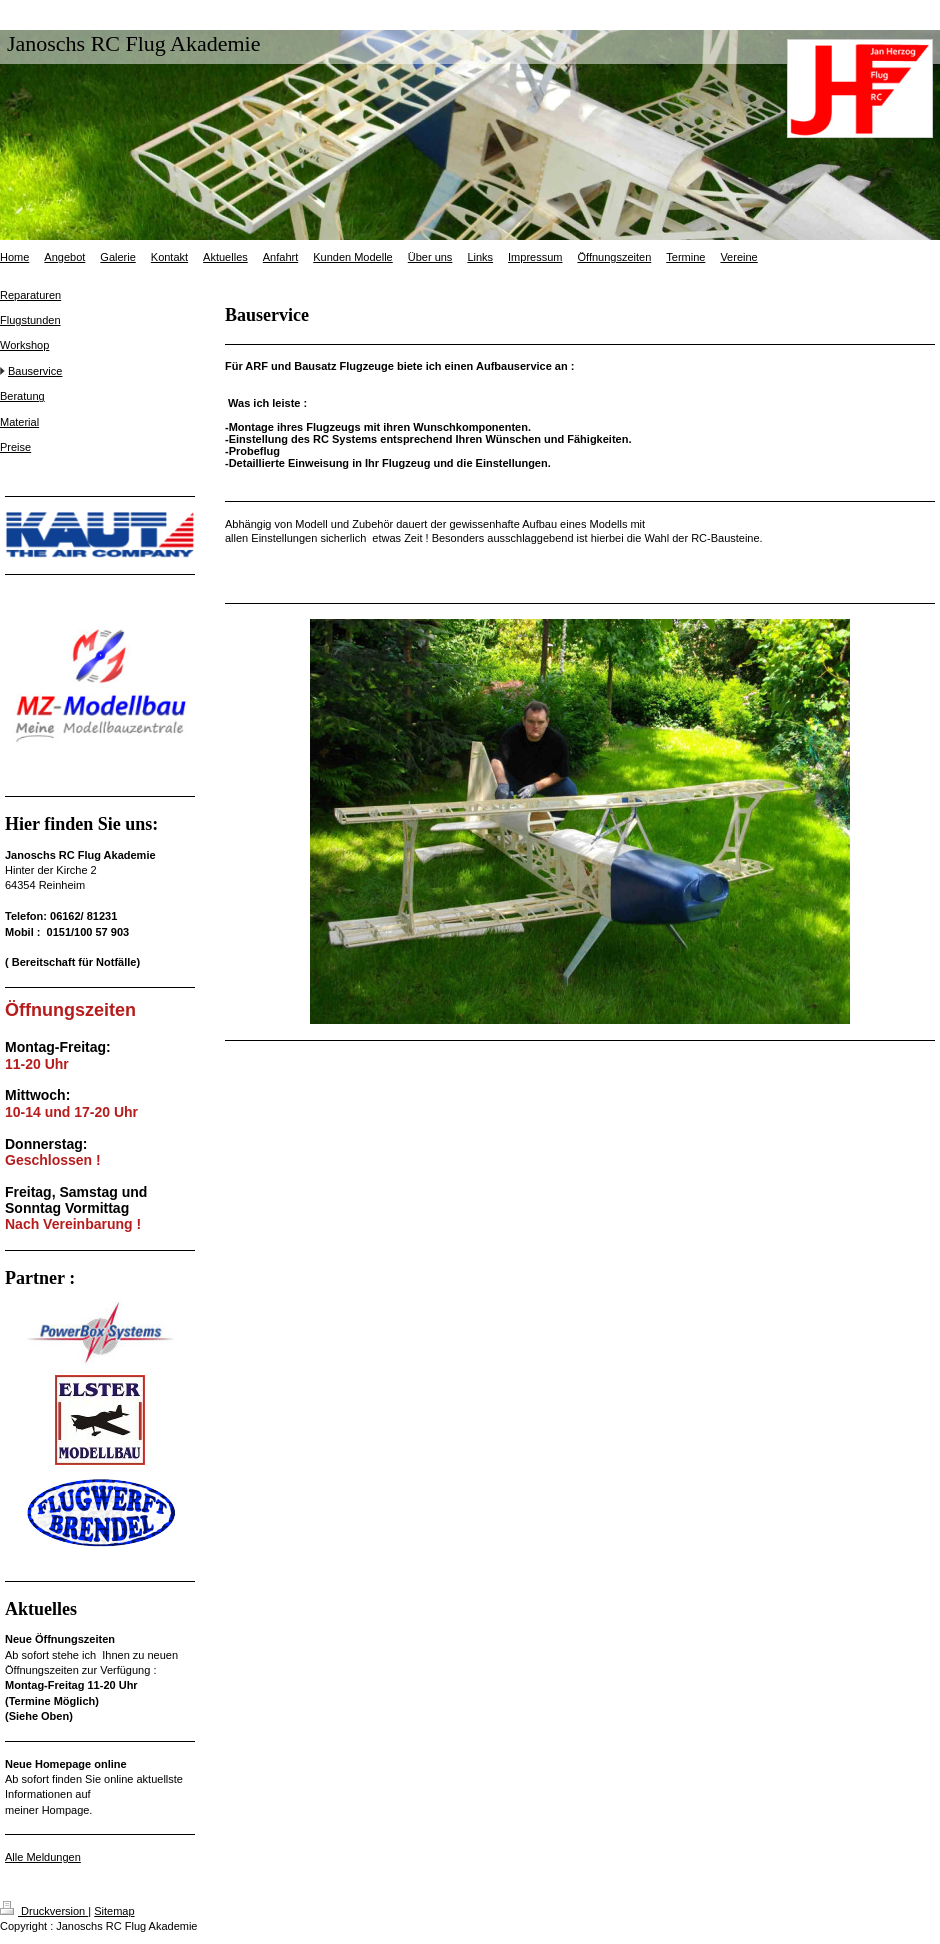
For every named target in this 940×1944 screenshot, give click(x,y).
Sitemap (114, 1911)
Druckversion (44, 1911)
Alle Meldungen (43, 1857)
